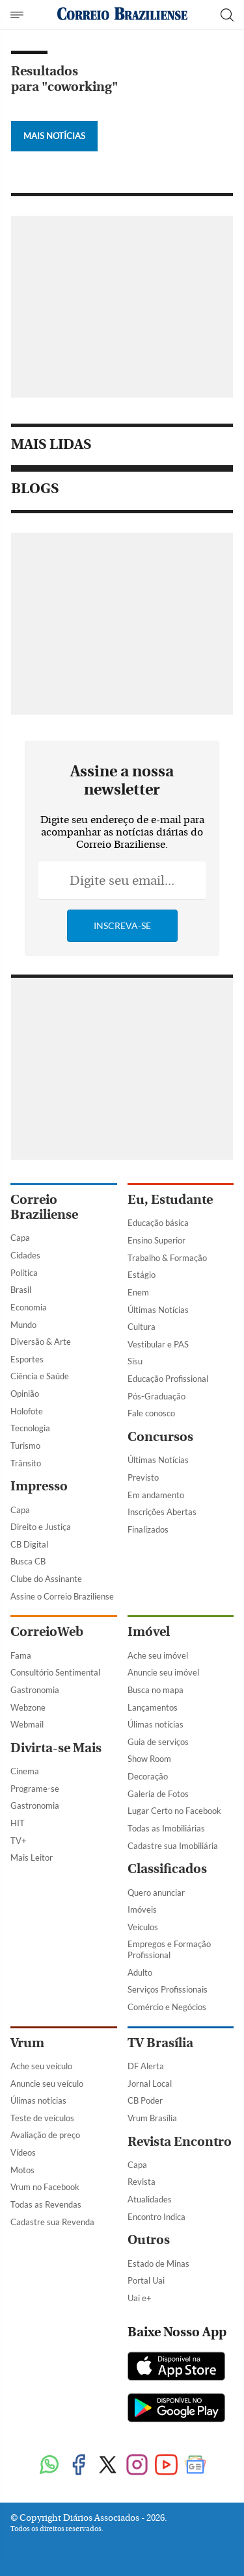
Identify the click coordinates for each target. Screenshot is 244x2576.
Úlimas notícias (155, 1724)
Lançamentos (153, 1707)
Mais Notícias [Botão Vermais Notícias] (54, 136)
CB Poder (145, 2100)
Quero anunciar (156, 1892)
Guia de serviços (158, 1742)
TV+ (18, 1840)
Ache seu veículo (41, 2066)
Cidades (25, 1255)
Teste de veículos (42, 2118)
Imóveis (142, 1909)
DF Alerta (146, 2066)
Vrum (27, 2042)
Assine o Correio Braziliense (62, 1596)
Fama (20, 1655)
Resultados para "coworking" (64, 79)
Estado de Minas (158, 2263)
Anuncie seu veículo (46, 2083)
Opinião (24, 1393)
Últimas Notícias (158, 1310)
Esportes (27, 1359)
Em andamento (156, 1495)
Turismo (25, 1445)
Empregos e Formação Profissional (169, 1949)
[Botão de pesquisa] (227, 14)
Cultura (142, 1326)
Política (24, 1273)
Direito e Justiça (40, 1527)
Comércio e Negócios (167, 2007)
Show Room (149, 1758)
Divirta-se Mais (56, 1748)
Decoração (148, 1776)
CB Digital (29, 1544)
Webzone (28, 1707)
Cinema (24, 1771)
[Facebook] (78, 2466)
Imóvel (149, 1631)
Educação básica (158, 1223)
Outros (149, 2239)
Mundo (23, 1325)
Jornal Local (150, 2083)
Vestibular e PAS (158, 1344)
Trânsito (25, 1463)
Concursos (160, 1436)
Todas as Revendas (45, 2204)
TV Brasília (160, 2042)
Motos (22, 2170)
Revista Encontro (180, 2141)
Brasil (20, 1289)
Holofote (26, 1411)
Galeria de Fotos (158, 1794)
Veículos (143, 1927)
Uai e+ (140, 2298)
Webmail (27, 1724)
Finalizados (148, 1529)
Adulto (140, 1972)
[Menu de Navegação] (18, 14)
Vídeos (23, 2152)
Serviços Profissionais (168, 1989)
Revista (142, 2181)
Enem (138, 1292)
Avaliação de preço (45, 2135)
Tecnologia (30, 1428)
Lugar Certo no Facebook (174, 1810)
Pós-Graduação (156, 1396)
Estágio (142, 1274)
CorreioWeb (46, 1631)
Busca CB (28, 1561)
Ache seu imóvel (158, 1655)
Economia (28, 1307)
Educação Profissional (168, 1378)
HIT (17, 1823)
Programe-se (34, 1788)
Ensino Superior (156, 1240)
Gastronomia (34, 1690)
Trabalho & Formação (167, 1258)
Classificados (167, 1868)
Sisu (135, 1361)
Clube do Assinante (46, 1579)
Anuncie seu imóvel (163, 1672)
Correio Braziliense (44, 1207)
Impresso (39, 1486)
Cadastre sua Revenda (52, 2222)
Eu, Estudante (170, 1199)
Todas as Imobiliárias (166, 1828)
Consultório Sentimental (55, 1672)
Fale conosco (151, 1413)
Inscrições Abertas (162, 1512)
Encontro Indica (156, 2217)
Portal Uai (146, 2280)
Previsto (143, 1477)
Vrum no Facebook (44, 2187)
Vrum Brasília (152, 2118)
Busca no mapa (155, 1690)
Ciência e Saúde (39, 1376)
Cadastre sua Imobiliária (173, 1846)
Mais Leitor (31, 1857)
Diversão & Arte (40, 1341)
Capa (20, 1237)
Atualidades (150, 2199)
